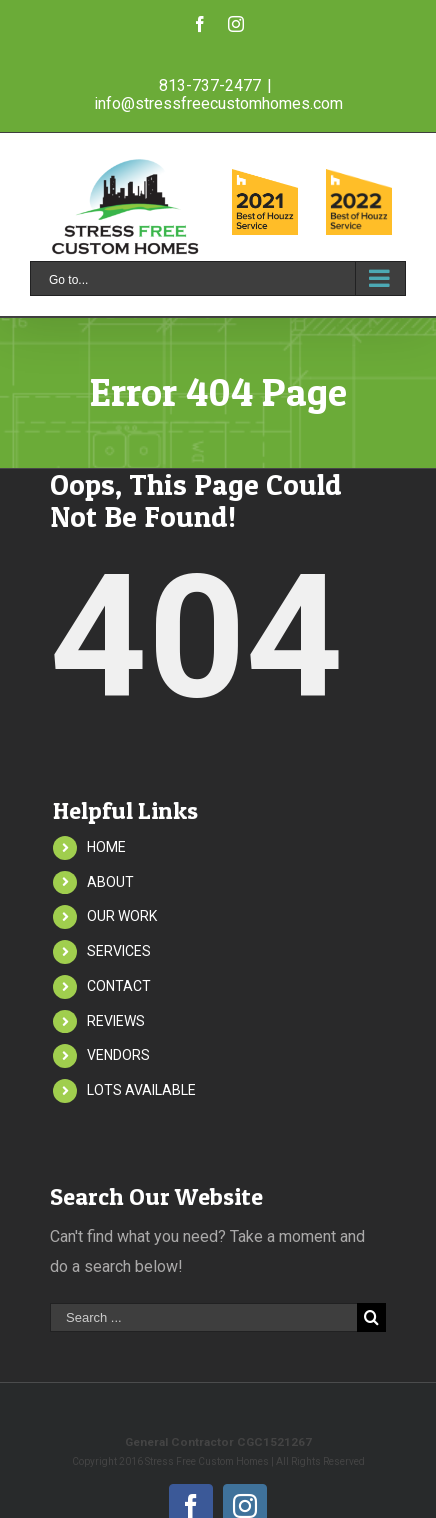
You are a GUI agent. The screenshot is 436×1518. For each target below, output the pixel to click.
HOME (106, 847)
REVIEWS (116, 1021)
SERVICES (119, 951)
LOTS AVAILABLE (141, 1090)
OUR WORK (122, 916)
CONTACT (119, 986)
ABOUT (110, 882)
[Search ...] (203, 1317)
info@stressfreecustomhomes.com (218, 103)
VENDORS (118, 1055)
